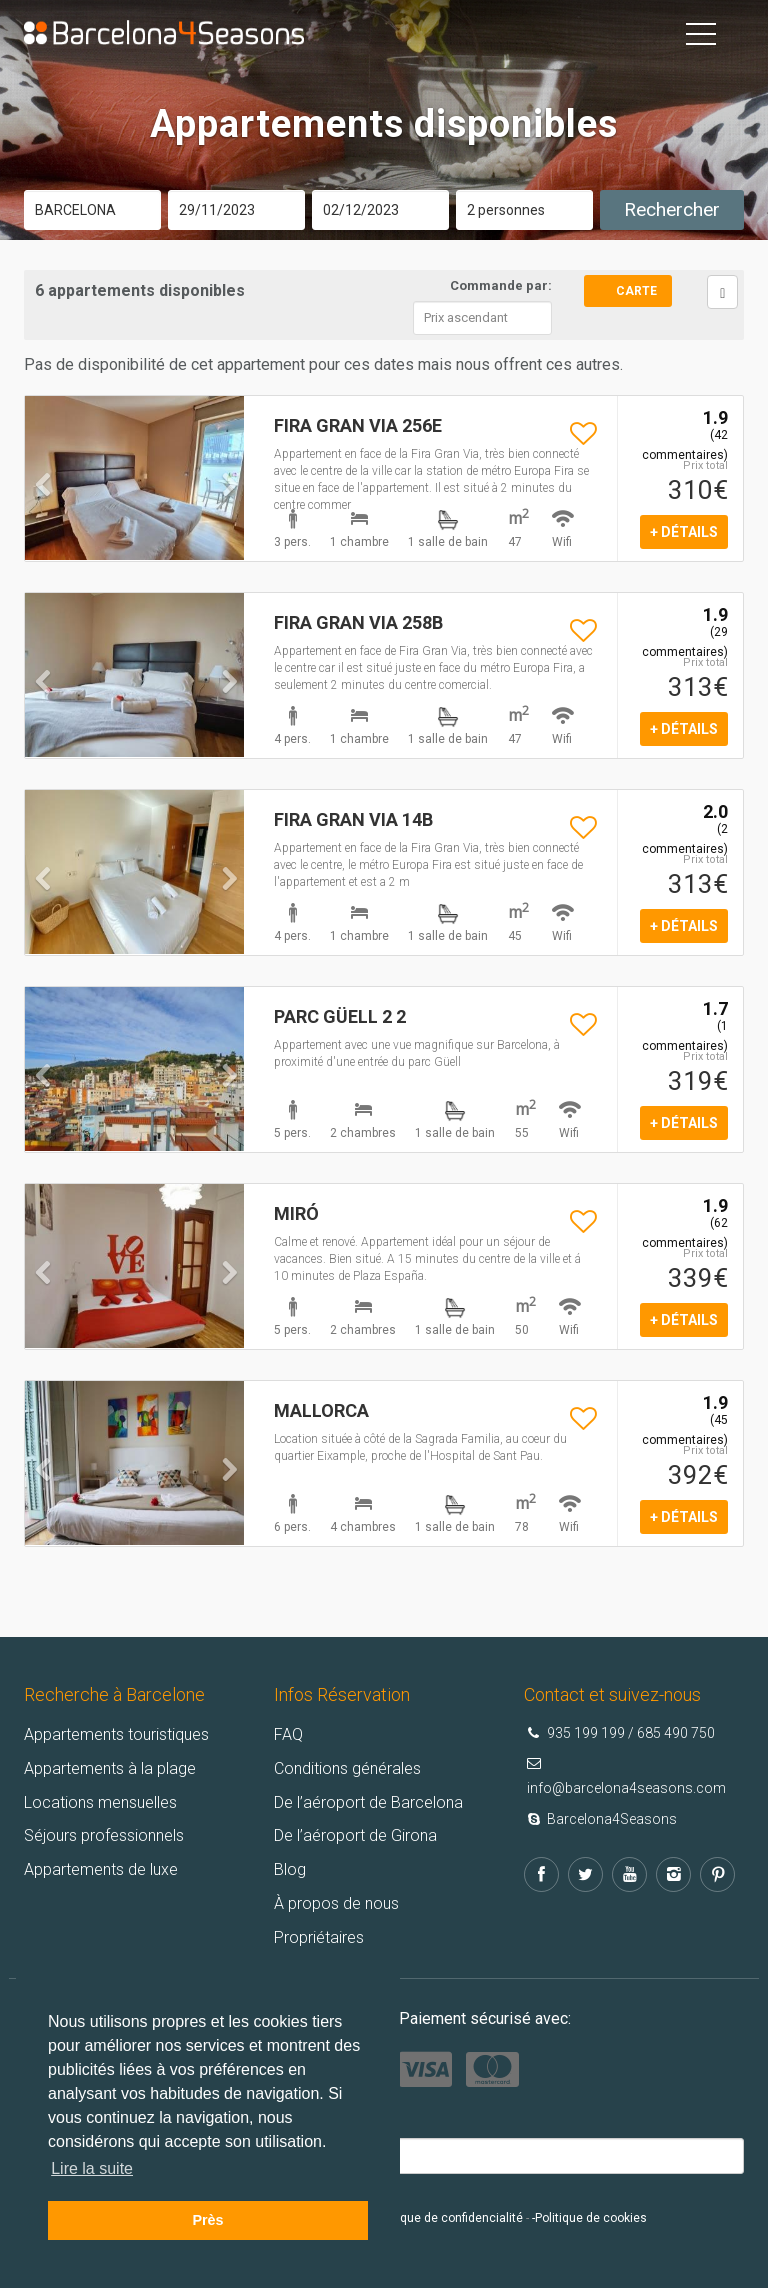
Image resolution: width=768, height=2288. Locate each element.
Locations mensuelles (100, 1802)
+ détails (684, 532)
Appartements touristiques (116, 1734)
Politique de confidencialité (448, 2218)
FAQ (288, 1734)
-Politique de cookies (589, 2218)
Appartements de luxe (101, 1869)
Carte (636, 291)
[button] (41, 516)
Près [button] (207, 2220)
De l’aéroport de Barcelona (368, 1802)
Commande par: (501, 285)
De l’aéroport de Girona (355, 1835)
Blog (290, 1869)
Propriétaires (319, 1937)
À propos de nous (336, 1903)
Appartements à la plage (110, 1768)
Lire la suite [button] (92, 2168)
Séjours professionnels (104, 1835)
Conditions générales (347, 1768)
